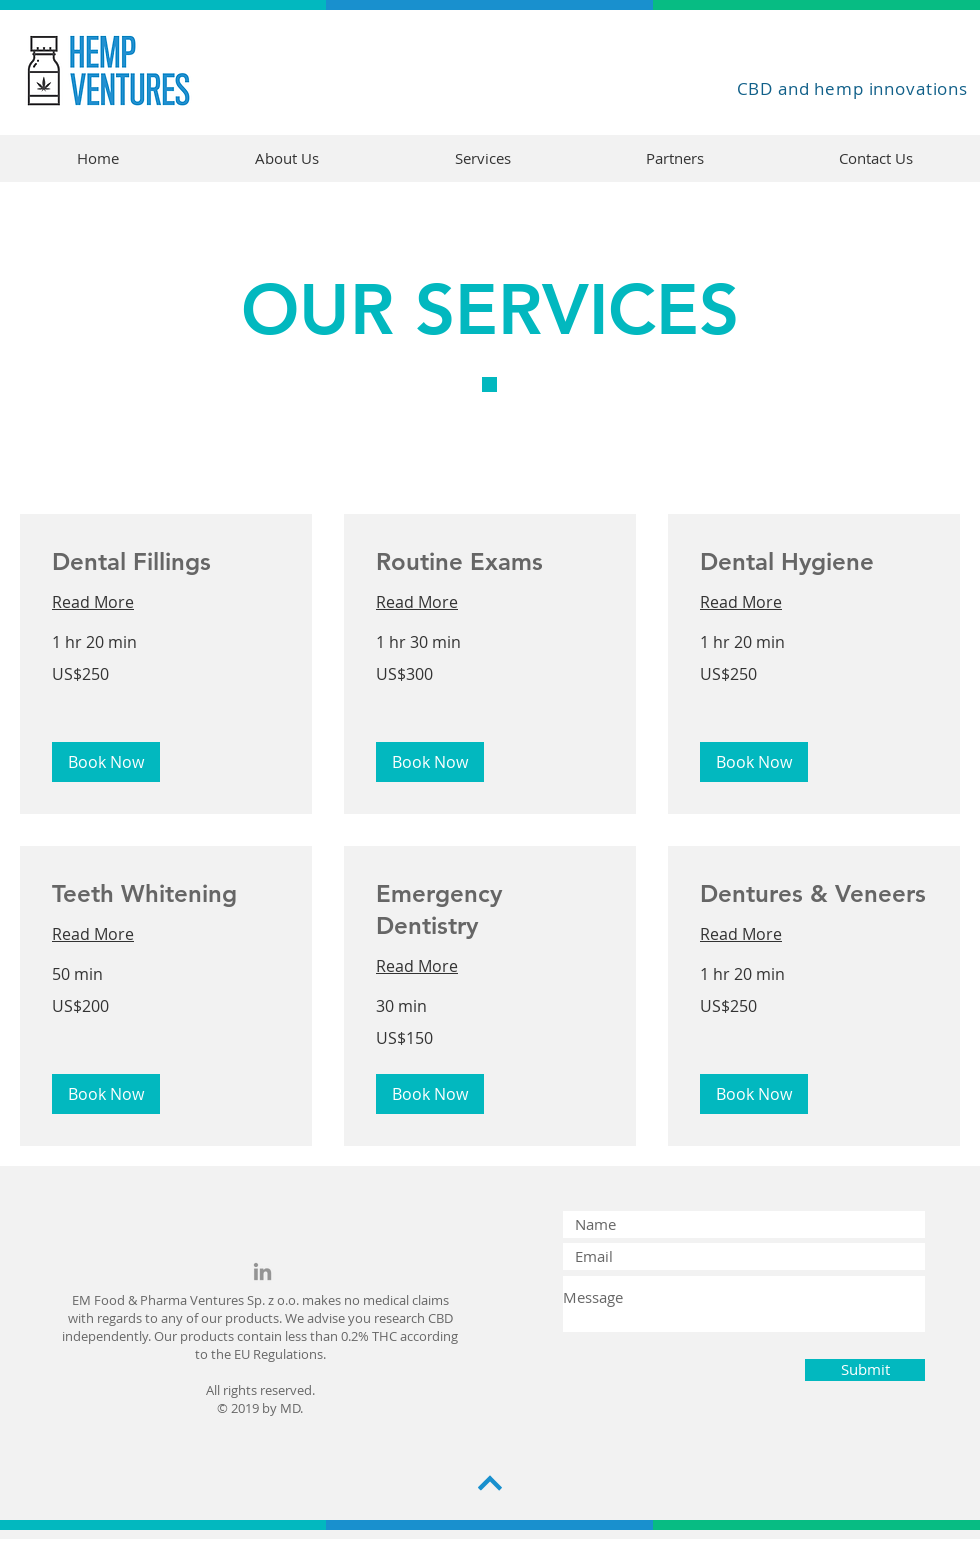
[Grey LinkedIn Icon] (262, 1271)
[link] (166, 562)
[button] (106, 762)
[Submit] (865, 1370)
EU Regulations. (280, 1354)
